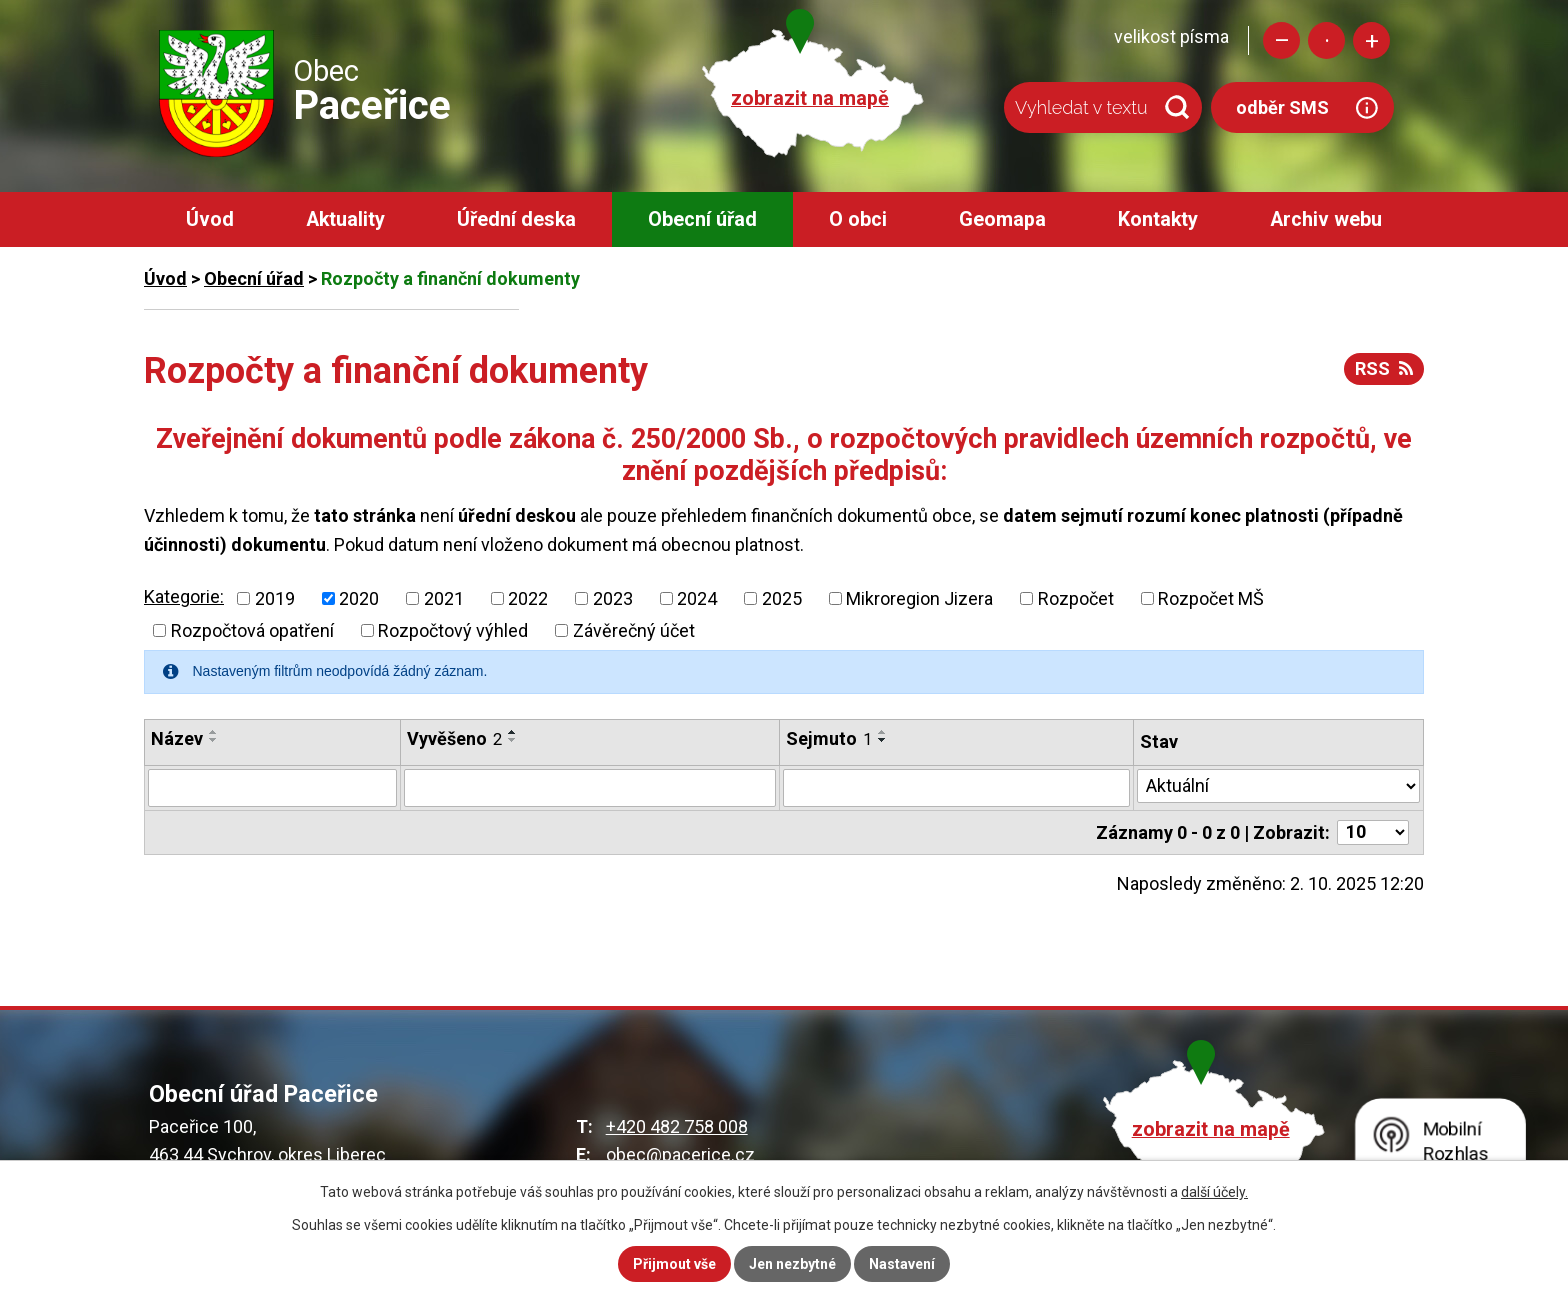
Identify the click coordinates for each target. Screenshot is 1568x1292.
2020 (359, 598)
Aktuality (345, 219)
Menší (1281, 40)
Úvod (210, 219)
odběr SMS (1282, 107)
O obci (858, 219)
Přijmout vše (674, 1264)
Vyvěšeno (454, 738)
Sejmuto (829, 738)
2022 (528, 598)
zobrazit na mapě (810, 98)
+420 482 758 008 (677, 1126)
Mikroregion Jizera (919, 598)
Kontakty (1158, 219)
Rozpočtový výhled (453, 630)
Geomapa (1002, 219)
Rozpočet (1076, 598)
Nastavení (902, 1264)
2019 (275, 598)
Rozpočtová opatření (252, 630)
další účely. (1214, 1192)
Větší (1371, 40)
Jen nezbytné (792, 1264)
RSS (1384, 368)
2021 (444, 598)
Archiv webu (1326, 219)
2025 (782, 598)
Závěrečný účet (634, 630)
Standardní (1326, 40)
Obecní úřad (702, 219)
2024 (697, 598)
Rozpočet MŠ (1211, 598)
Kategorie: (184, 596)
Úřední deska (516, 219)
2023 (613, 598)
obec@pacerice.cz (680, 1154)
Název (177, 738)
